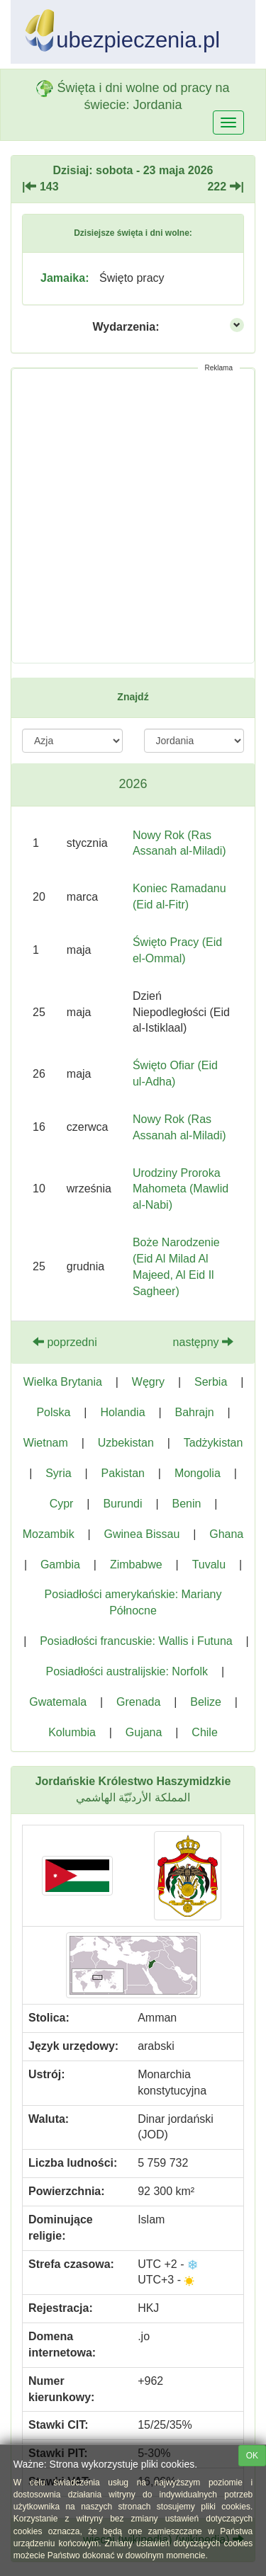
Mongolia (197, 1473)
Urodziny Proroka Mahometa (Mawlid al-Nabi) (180, 1189)
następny (203, 1342)
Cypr (62, 1504)
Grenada (138, 1702)
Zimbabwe (136, 1564)
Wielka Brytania (62, 1382)
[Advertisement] (133, 516)
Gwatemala (58, 1702)
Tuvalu (209, 1564)
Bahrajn (194, 1412)
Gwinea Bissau (142, 1534)
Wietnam (45, 1443)
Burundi (122, 1504)
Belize (205, 1702)
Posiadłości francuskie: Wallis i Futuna (136, 1641)
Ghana (226, 1534)
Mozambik (48, 1534)
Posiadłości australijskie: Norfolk (126, 1671)
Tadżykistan (213, 1443)
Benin (186, 1504)
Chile (204, 1732)
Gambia (60, 1564)
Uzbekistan (126, 1443)
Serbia (210, 1382)
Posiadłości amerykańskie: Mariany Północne (133, 1602)
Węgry (148, 1382)
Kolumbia (72, 1732)
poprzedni (65, 1342)
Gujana (144, 1732)
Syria (58, 1473)
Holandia (122, 1412)
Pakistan (123, 1473)
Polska (53, 1412)
